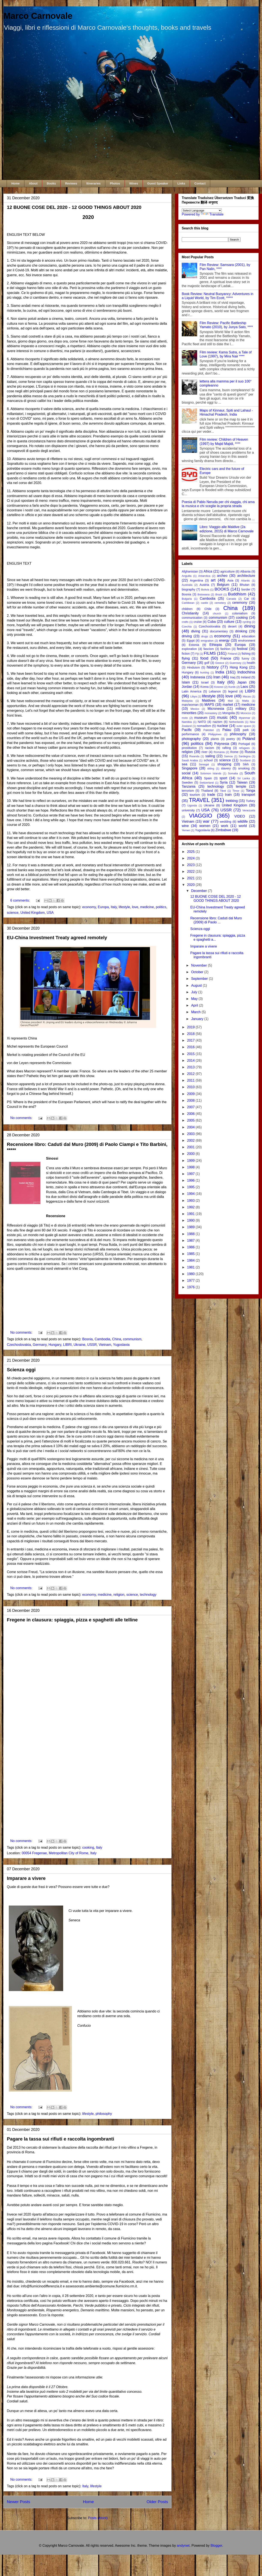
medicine (147, 907)
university (188, 810)
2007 (191, 1107)
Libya (193, 696)
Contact (199, 183)
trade (211, 794)
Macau (247, 696)
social (186, 773)
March (196, 1012)
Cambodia (102, 1339)
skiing (210, 768)
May (195, 999)
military (240, 708)
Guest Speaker (157, 183)
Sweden (187, 782)
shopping (224, 764)
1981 (191, 1267)
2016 (191, 1047)
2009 (191, 1094)
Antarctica (204, 575)
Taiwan (242, 782)
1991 (191, 1214)
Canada (231, 598)
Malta (245, 700)
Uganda (192, 805)
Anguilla (187, 575)
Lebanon (215, 691)
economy (89, 907)
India (219, 672)
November (199, 965)
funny (245, 658)
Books (51, 183)
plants (215, 739)
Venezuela (248, 810)
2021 (191, 878)
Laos (244, 686)
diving (195, 631)
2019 (191, 1027)
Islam (186, 682)
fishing (246, 653)
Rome (234, 752)
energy (224, 640)
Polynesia (221, 743)
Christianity (190, 613)
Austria (204, 584)
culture (229, 621)
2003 (191, 1134)
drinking (241, 631)
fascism (208, 649)
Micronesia (215, 708)
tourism (195, 794)
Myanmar (244, 717)
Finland (232, 653)
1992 (191, 1207)
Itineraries (93, 183)
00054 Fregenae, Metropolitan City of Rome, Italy (59, 1853)
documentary (219, 631)
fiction (186, 653)
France (225, 658)
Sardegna (245, 756)
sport (223, 778)
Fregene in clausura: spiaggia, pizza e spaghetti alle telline (72, 1619)
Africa (208, 571)
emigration (207, 640)
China (116, 1339)
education (248, 636)
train (228, 794)
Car (246, 598)
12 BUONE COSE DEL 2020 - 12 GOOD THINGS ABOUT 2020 (74, 207)
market (228, 704)
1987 (191, 1240)
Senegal (204, 764)
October (197, 972)
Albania (245, 571)
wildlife (242, 821)
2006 (191, 1114)
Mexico (195, 708)
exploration (189, 649)
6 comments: (20, 900)
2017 (191, 1040)
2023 (191, 865)
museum (200, 717)
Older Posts (157, 2501)
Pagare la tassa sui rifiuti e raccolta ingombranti (60, 2139)
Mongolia (228, 713)
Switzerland (206, 782)
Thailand (207, 790)
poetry (230, 739)
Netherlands (236, 721)
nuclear (222, 726)
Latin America (191, 691)
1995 (191, 1187)
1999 (191, 1160)
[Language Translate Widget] (202, 210)
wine (185, 826)
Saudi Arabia (190, 760)
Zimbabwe (223, 830)
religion (119, 1594)
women (204, 826)
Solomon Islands (210, 773)
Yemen (186, 830)
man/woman (190, 704)
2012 (191, 1074)
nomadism (204, 726)
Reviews (71, 183)
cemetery (220, 602)
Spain (208, 778)
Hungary (54, 1344)
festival (242, 649)
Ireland (245, 677)
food (204, 658)
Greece (219, 662)
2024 (191, 858)
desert (232, 626)
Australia (187, 584)
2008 (191, 1100)
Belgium (223, 584)
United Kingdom (32, 912)
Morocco (245, 713)
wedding (225, 821)
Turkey (250, 801)
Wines (133, 183)
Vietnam (105, 1344)
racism (209, 748)
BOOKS (221, 589)
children (187, 609)
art (213, 580)
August (197, 985)
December (199, 891)
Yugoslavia (121, 1344)
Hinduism (193, 667)
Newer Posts (18, 2501)
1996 (191, 1180)
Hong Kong (238, 667)
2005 (191, 1120)
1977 (191, 1280)
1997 (191, 1174)
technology (148, 1594)
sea (184, 764)
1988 (191, 1234)
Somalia (233, 773)
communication (192, 617)
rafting (226, 748)
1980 (191, 1274)
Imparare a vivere (26, 1878)
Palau (226, 730)
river (204, 752)
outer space (243, 726)
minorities (189, 713)
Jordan (187, 686)
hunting (204, 672)
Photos (115, 183)
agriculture (227, 571)
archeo (222, 575)
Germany (40, 1344)
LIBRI (67, 1344)
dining (249, 626)
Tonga (250, 790)
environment (246, 640)
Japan (242, 682)
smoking (244, 768)
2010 (191, 1087)
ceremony (239, 602)
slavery (226, 768)
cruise (198, 621)
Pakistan (208, 730)
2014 (191, 1060)
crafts (185, 621)
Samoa (228, 756)
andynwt (183, 2545)
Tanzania (188, 786)
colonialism (239, 613)
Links (181, 183)
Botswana (204, 594)
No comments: (21, 1118)
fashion (225, 649)
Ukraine (79, 1344)
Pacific (187, 730)
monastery (211, 713)
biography (188, 589)
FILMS (210, 653)
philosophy (103, 2113)
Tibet (223, 790)
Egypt (191, 640)
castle (204, 602)
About (33, 183)
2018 (191, 1034)
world (243, 826)
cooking (88, 1847)
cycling (247, 621)
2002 (191, 1140)
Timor (235, 790)
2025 (191, 851)
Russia (250, 752)
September (200, 978)
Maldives (208, 700)
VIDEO (239, 816)
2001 (191, 1147)
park (246, 730)
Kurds (231, 686)
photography (191, 739)
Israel (204, 682)
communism (132, 1339)
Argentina (196, 580)
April (195, 1005)
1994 (191, 1194)
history (213, 667)
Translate (212, 214)
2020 (191, 885)
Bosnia (87, 1339)
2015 (191, 1054)
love (135, 907)
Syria (224, 782)
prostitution (189, 748)
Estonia (194, 645)
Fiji (197, 653)
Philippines (214, 734)
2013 (191, 1067)
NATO (202, 721)
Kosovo (218, 686)
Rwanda (194, 756)
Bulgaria (187, 598)
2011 (191, 1080)
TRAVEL (199, 800)
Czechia (187, 626)
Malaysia (187, 700)
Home (15, 183)
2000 (191, 1154)
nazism (217, 721)
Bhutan (244, 584)
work (224, 826)
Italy (114, 907)
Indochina (246, 672)
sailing (210, 756)
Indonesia (197, 677)
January (197, 1019)
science (12, 912)
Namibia (187, 721)
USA (50, 912)
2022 (191, 871)
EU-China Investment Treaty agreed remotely (57, 937)
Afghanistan (190, 571)
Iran (216, 677)
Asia (230, 580)
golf (206, 662)
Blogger (216, 2545)
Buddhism (237, 594)
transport (248, 794)
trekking (232, 801)
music (222, 717)
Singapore (189, 768)
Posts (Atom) (98, 2518)
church (217, 613)
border (245, 589)
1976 (191, 1287)
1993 (191, 1200)
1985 (191, 1254)
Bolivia (205, 589)
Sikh (246, 764)
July (194, 992)
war (206, 821)
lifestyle (124, 907)
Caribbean (188, 602)
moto (185, 717)
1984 (191, 1260)
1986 (191, 1247)
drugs (204, 636)
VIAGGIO (200, 816)
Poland (248, 738)
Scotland (245, 760)
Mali (230, 700)
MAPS (209, 704)
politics (161, 907)
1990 (191, 1220)
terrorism (188, 790)
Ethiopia (215, 645)
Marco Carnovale (37, 16)
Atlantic (245, 580)
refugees (244, 748)
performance (190, 734)
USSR (92, 1344)
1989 (191, 1227)
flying (186, 658)
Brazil (218, 594)
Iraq (232, 677)
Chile (207, 609)
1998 (191, 1167)
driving (187, 636)
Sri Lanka (243, 778)
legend (232, 691)
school (208, 760)
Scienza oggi (21, 1369)
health (251, 662)
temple (241, 786)
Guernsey (235, 662)
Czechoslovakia (19, 1344)
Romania (219, 752)
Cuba (212, 621)
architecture (246, 575)
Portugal (244, 743)
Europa (103, 907)
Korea (204, 686)
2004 (191, 1127)
